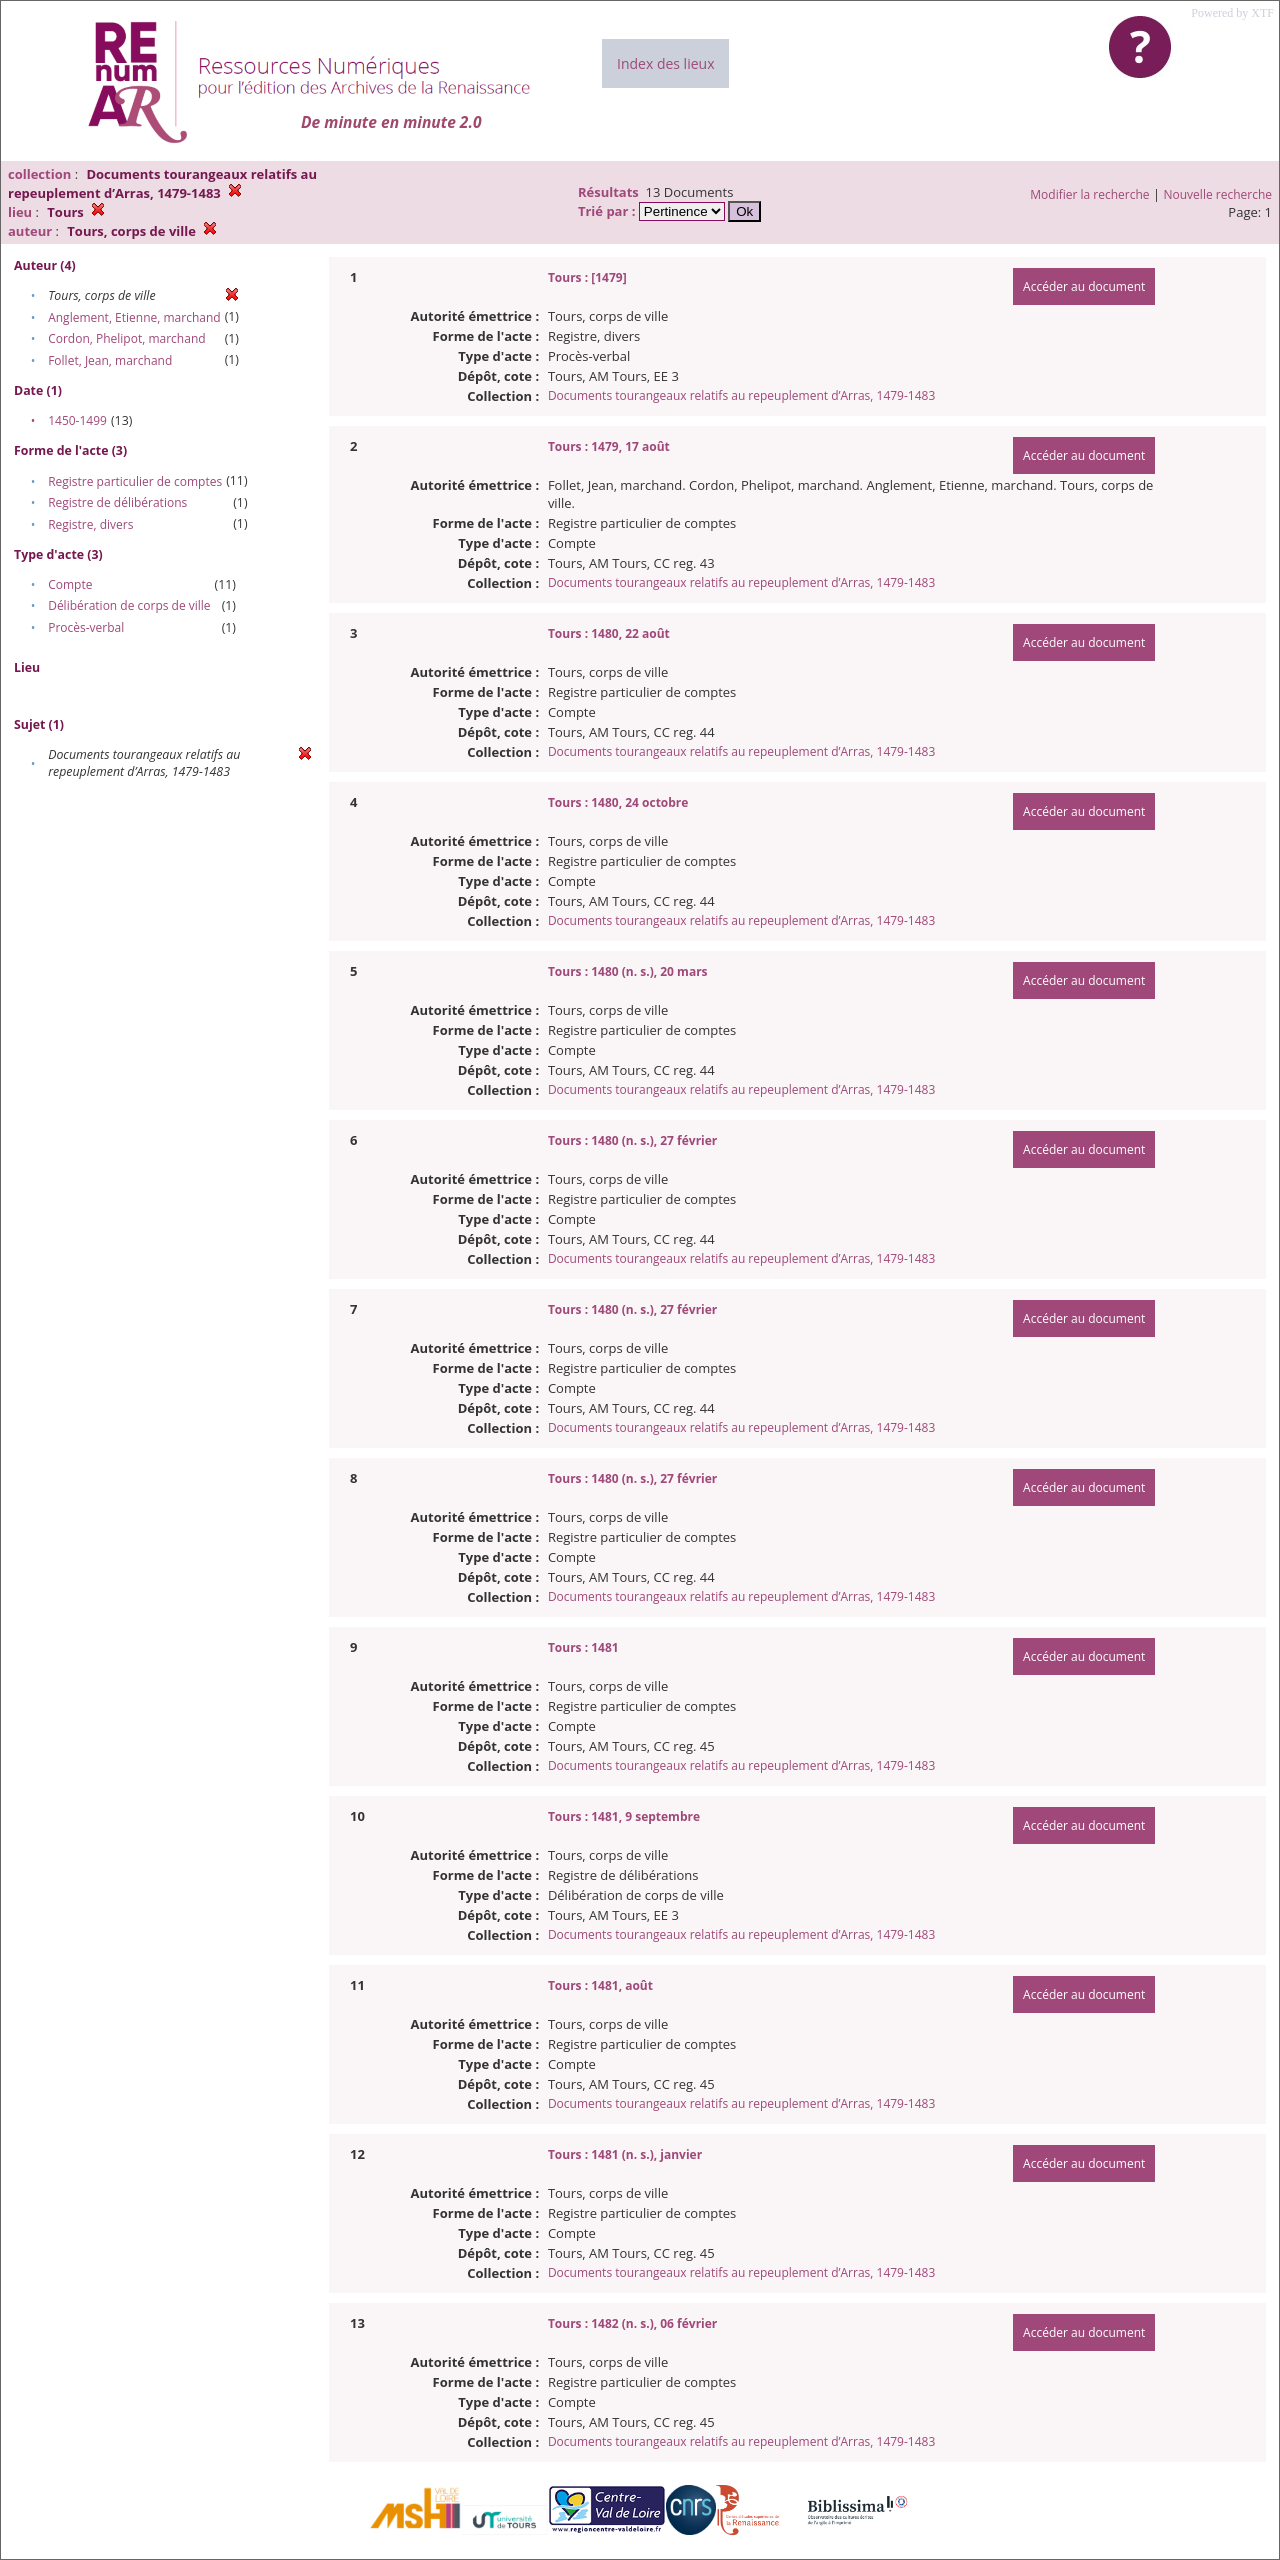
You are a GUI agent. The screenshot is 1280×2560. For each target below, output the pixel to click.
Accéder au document (1084, 286)
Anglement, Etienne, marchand (134, 317)
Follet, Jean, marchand (110, 360)
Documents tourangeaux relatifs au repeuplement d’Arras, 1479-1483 (741, 395)
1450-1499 (77, 420)
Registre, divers (90, 524)
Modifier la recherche (1089, 194)
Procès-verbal (86, 627)
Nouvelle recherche (1218, 194)
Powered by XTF (1232, 13)
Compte (70, 584)
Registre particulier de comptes (135, 481)
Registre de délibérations (117, 502)
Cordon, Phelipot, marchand (126, 338)
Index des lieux (665, 63)
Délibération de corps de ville (129, 605)
